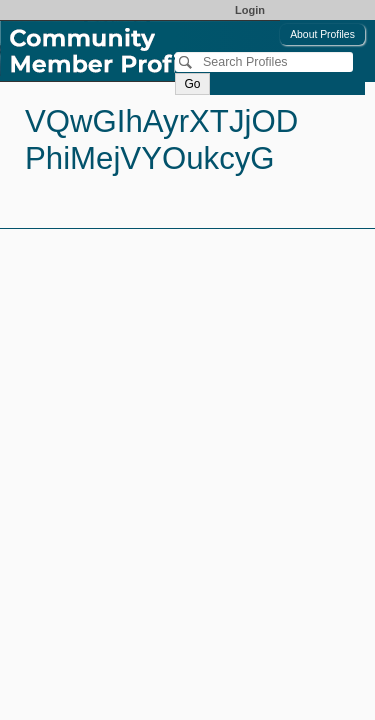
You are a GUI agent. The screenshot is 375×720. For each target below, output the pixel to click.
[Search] (264, 62)
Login (250, 10)
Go (192, 84)
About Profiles (322, 34)
